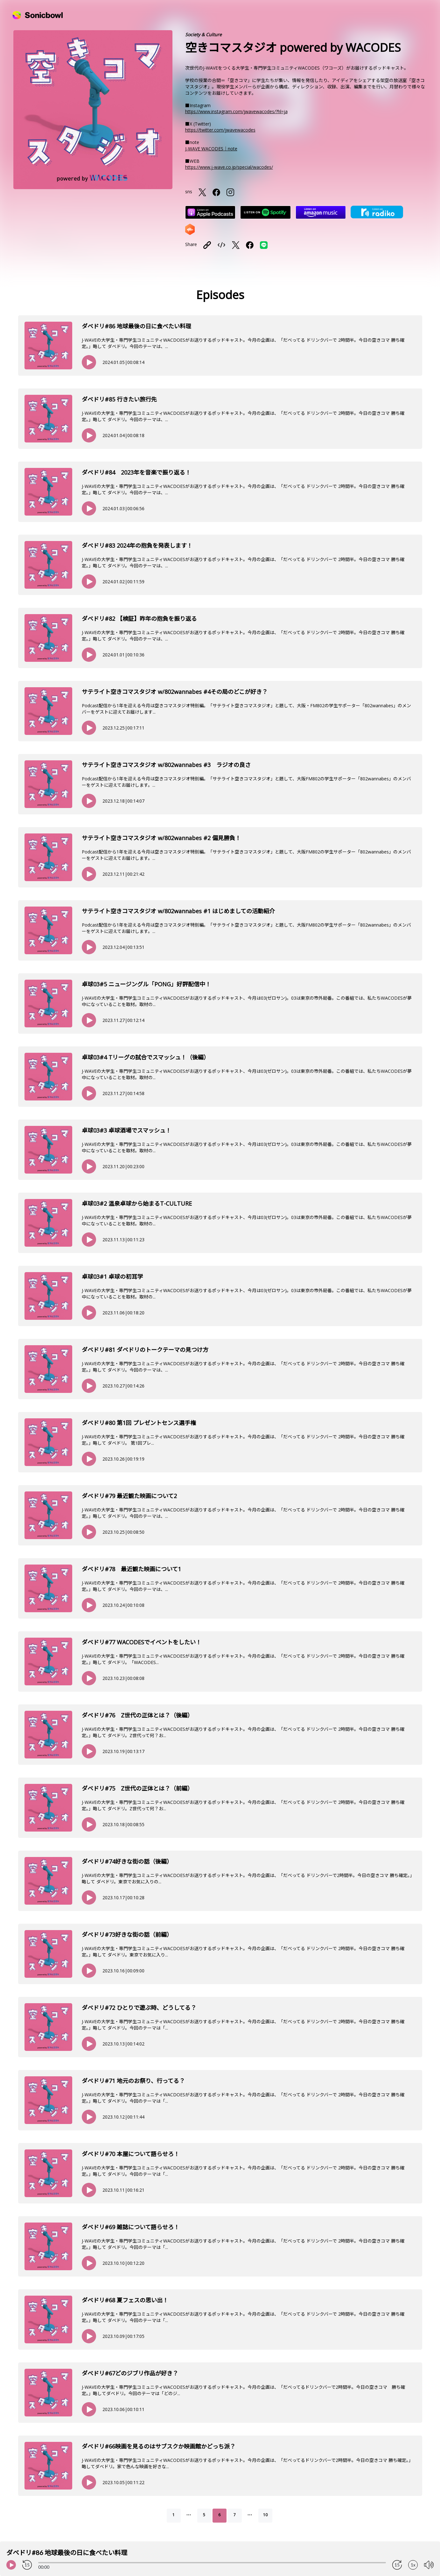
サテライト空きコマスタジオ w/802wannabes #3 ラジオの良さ (166, 765)
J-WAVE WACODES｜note (211, 149)
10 (265, 2515)
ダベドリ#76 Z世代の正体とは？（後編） (137, 1715)
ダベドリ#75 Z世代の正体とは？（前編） (137, 1788)
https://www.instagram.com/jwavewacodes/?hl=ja (236, 111)
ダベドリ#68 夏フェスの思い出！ (125, 2300)
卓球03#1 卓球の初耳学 (112, 1276)
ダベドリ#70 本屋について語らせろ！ (130, 2154)
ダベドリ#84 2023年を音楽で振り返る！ (136, 472)
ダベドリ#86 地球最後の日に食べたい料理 (136, 326)
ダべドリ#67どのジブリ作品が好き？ (130, 2373)
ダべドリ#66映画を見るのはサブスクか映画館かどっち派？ (158, 2446)
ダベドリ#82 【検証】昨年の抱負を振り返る (139, 618)
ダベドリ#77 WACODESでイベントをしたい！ (141, 1642)
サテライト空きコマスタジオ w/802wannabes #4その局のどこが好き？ (175, 691)
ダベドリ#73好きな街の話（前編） (127, 1934)
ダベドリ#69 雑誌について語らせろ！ (130, 2227)
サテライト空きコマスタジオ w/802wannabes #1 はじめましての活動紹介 (178, 911)
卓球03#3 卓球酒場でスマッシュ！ (126, 1130)
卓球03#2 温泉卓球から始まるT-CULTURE (137, 1203)
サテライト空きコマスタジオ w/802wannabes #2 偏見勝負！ (161, 838)
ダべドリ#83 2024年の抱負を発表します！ (137, 545)
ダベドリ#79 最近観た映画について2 (129, 1496)
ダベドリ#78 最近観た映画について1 (131, 1569)
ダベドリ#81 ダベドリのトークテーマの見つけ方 (145, 1349)
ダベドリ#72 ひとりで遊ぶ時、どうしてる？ (139, 2007)
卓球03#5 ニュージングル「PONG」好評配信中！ (146, 984)
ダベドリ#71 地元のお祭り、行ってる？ (133, 2081)
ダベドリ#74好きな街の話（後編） (127, 1861)
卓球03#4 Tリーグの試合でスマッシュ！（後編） (145, 1057)
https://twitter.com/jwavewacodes (220, 130)
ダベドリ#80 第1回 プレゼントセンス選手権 (139, 1423)
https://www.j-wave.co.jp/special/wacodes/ (229, 167)
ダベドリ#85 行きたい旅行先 (119, 399)
